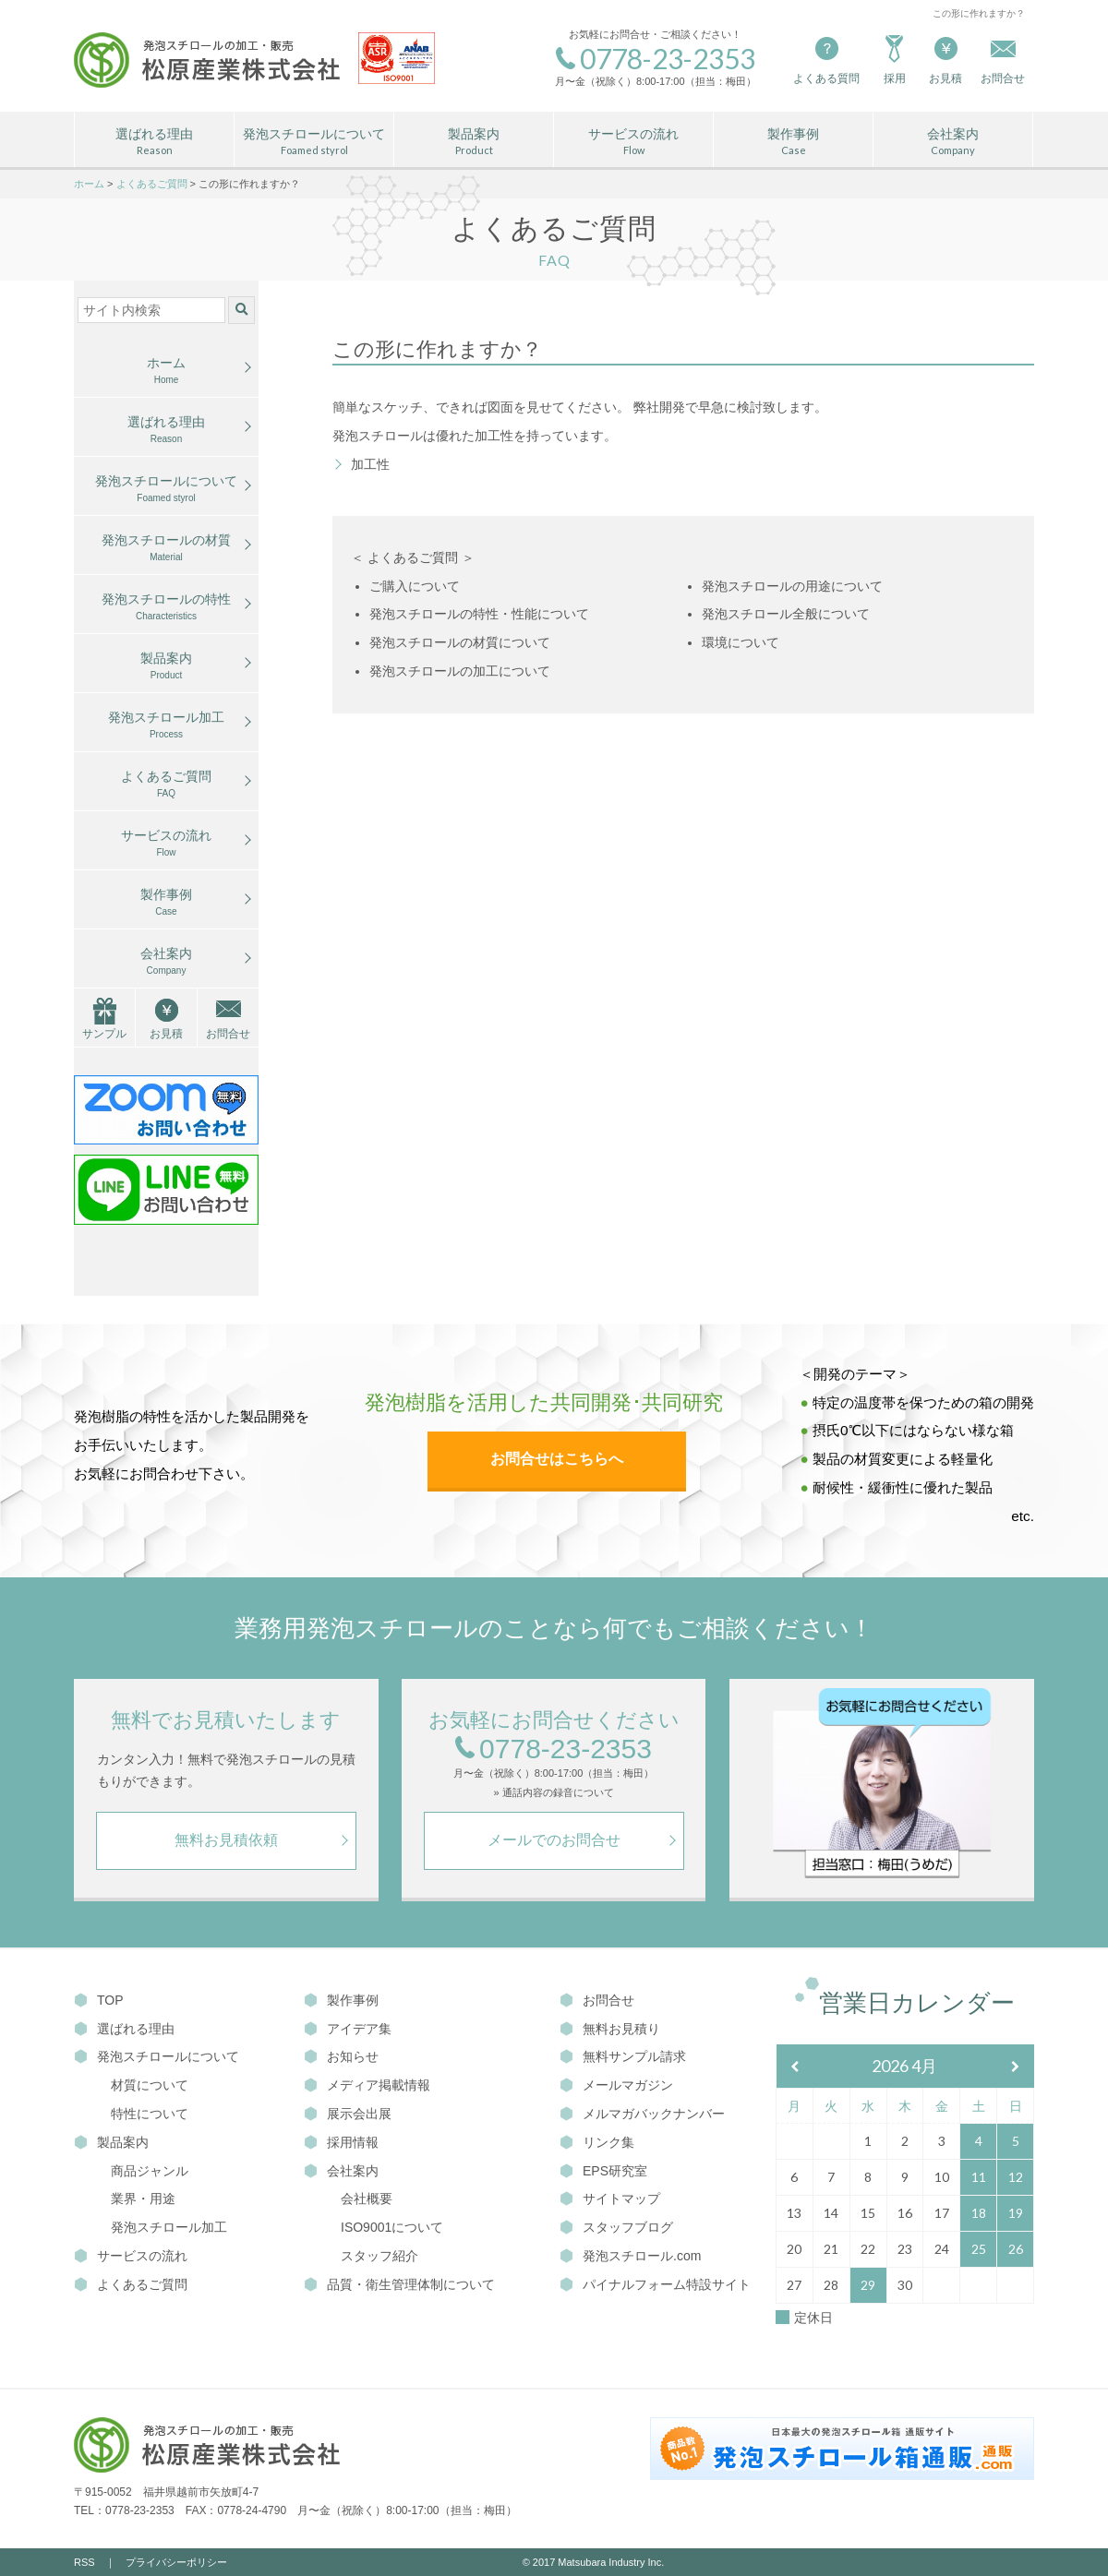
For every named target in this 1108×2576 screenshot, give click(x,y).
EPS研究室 (603, 2170)
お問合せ (228, 1033)
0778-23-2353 (553, 1749)
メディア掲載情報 (367, 2085)
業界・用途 (143, 2198)
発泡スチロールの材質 (166, 548)
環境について (740, 642)
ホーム (166, 371)
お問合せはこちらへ (556, 1459)
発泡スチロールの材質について (459, 642)
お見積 (945, 58)
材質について (149, 2085)
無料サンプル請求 (623, 2056)
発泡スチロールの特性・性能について (479, 613)
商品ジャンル (149, 2170)
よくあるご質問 (166, 784)
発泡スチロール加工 (166, 725)
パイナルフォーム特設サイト (655, 2284)
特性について (149, 2113)
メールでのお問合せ (554, 1840)
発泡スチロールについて (314, 142)
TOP (99, 2000)
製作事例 (793, 142)
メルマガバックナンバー (642, 2113)
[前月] (795, 2067)
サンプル (104, 1033)
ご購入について (414, 586)
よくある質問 (826, 58)
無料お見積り (610, 2028)
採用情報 (341, 2142)
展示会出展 (347, 2113)
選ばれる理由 (154, 142)
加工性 (370, 464)
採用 (894, 58)
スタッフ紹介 (379, 2255)
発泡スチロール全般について (786, 613)
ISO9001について (392, 2227)
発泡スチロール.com (630, 2255)
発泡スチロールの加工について (459, 671)
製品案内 (473, 142)
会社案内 (952, 142)
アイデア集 (347, 2028)
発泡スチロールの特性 (166, 607)
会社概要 (366, 2198)
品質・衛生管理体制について (399, 2284)
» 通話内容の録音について (553, 1793)
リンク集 (597, 2142)
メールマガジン (616, 2085)
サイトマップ (610, 2198)
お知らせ (341, 2056)
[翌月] (1015, 2067)
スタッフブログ (616, 2227)
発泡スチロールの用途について (792, 586)
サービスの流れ (633, 142)
